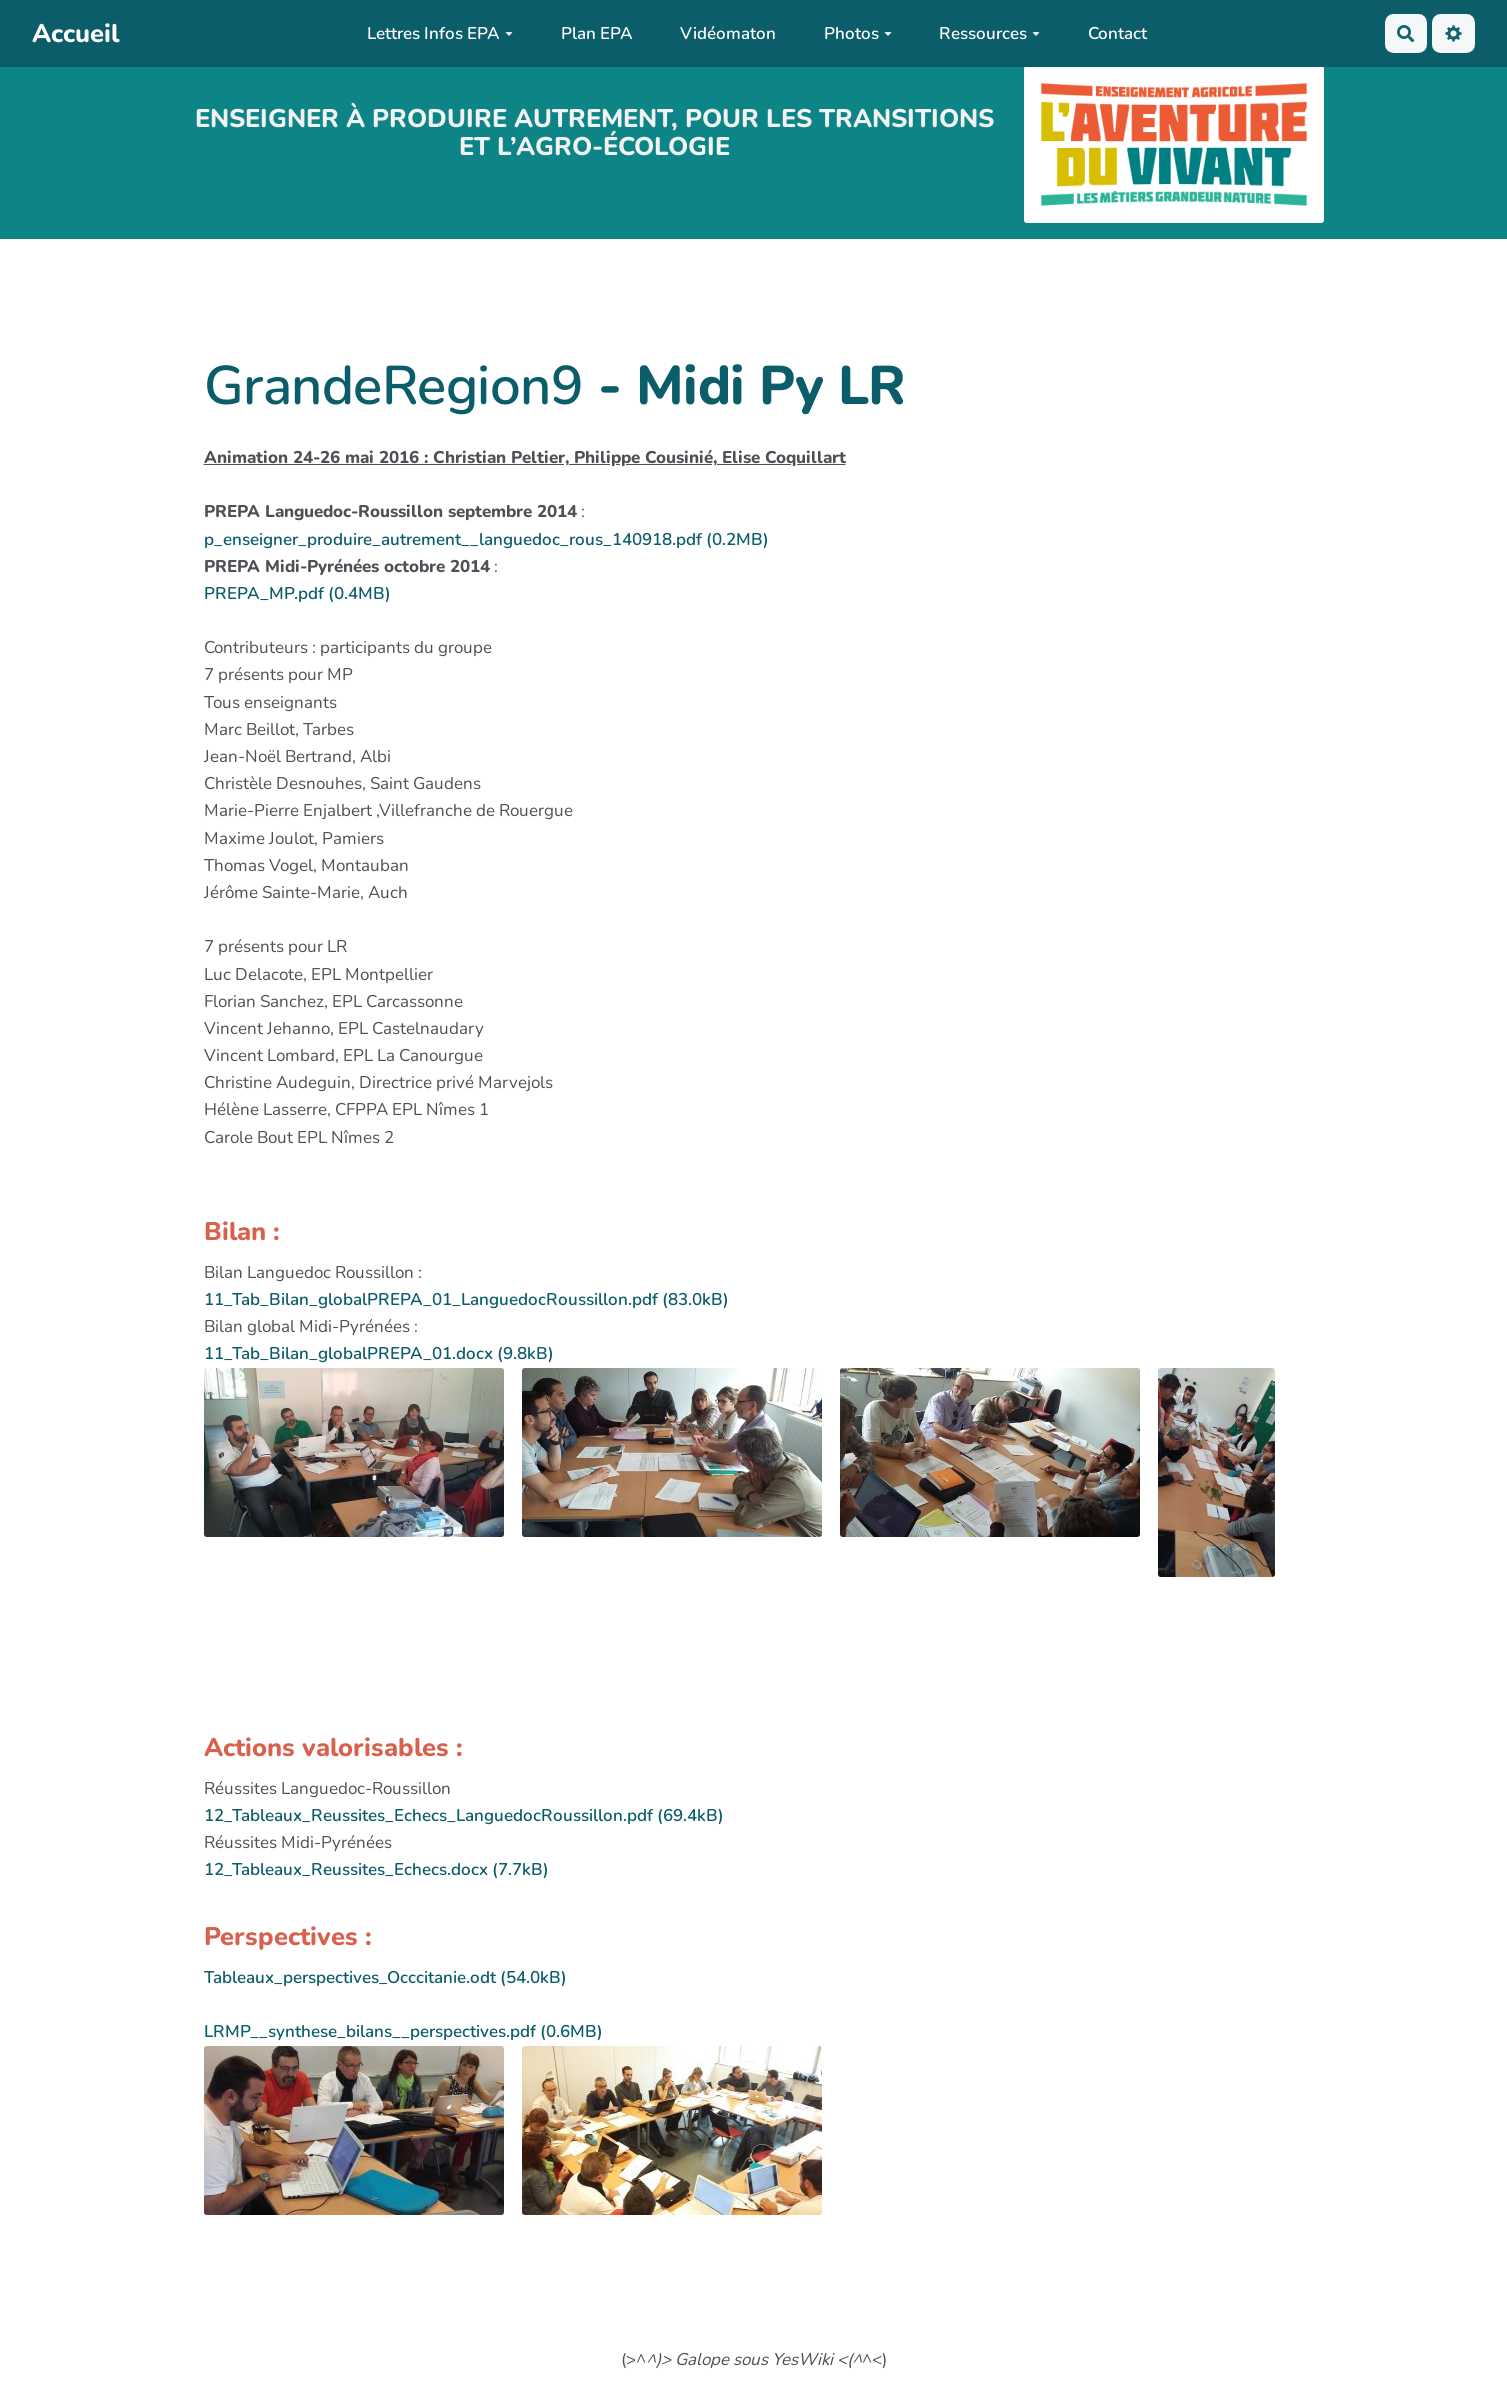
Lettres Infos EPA (440, 33)
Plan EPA (597, 33)
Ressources (989, 33)
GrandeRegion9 (394, 386)
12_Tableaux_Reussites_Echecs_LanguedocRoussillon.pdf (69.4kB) (464, 1815)
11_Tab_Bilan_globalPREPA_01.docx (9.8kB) (379, 1353)
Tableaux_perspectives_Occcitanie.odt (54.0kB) (385, 1977)
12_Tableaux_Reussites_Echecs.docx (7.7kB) (376, 1869)
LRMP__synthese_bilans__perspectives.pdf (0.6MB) (403, 2031)
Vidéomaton (728, 33)
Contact (1117, 33)
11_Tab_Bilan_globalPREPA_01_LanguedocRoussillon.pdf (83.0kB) (466, 1299)
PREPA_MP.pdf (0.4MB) (297, 593)
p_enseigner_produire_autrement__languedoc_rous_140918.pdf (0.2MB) (486, 539)
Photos (858, 33)
